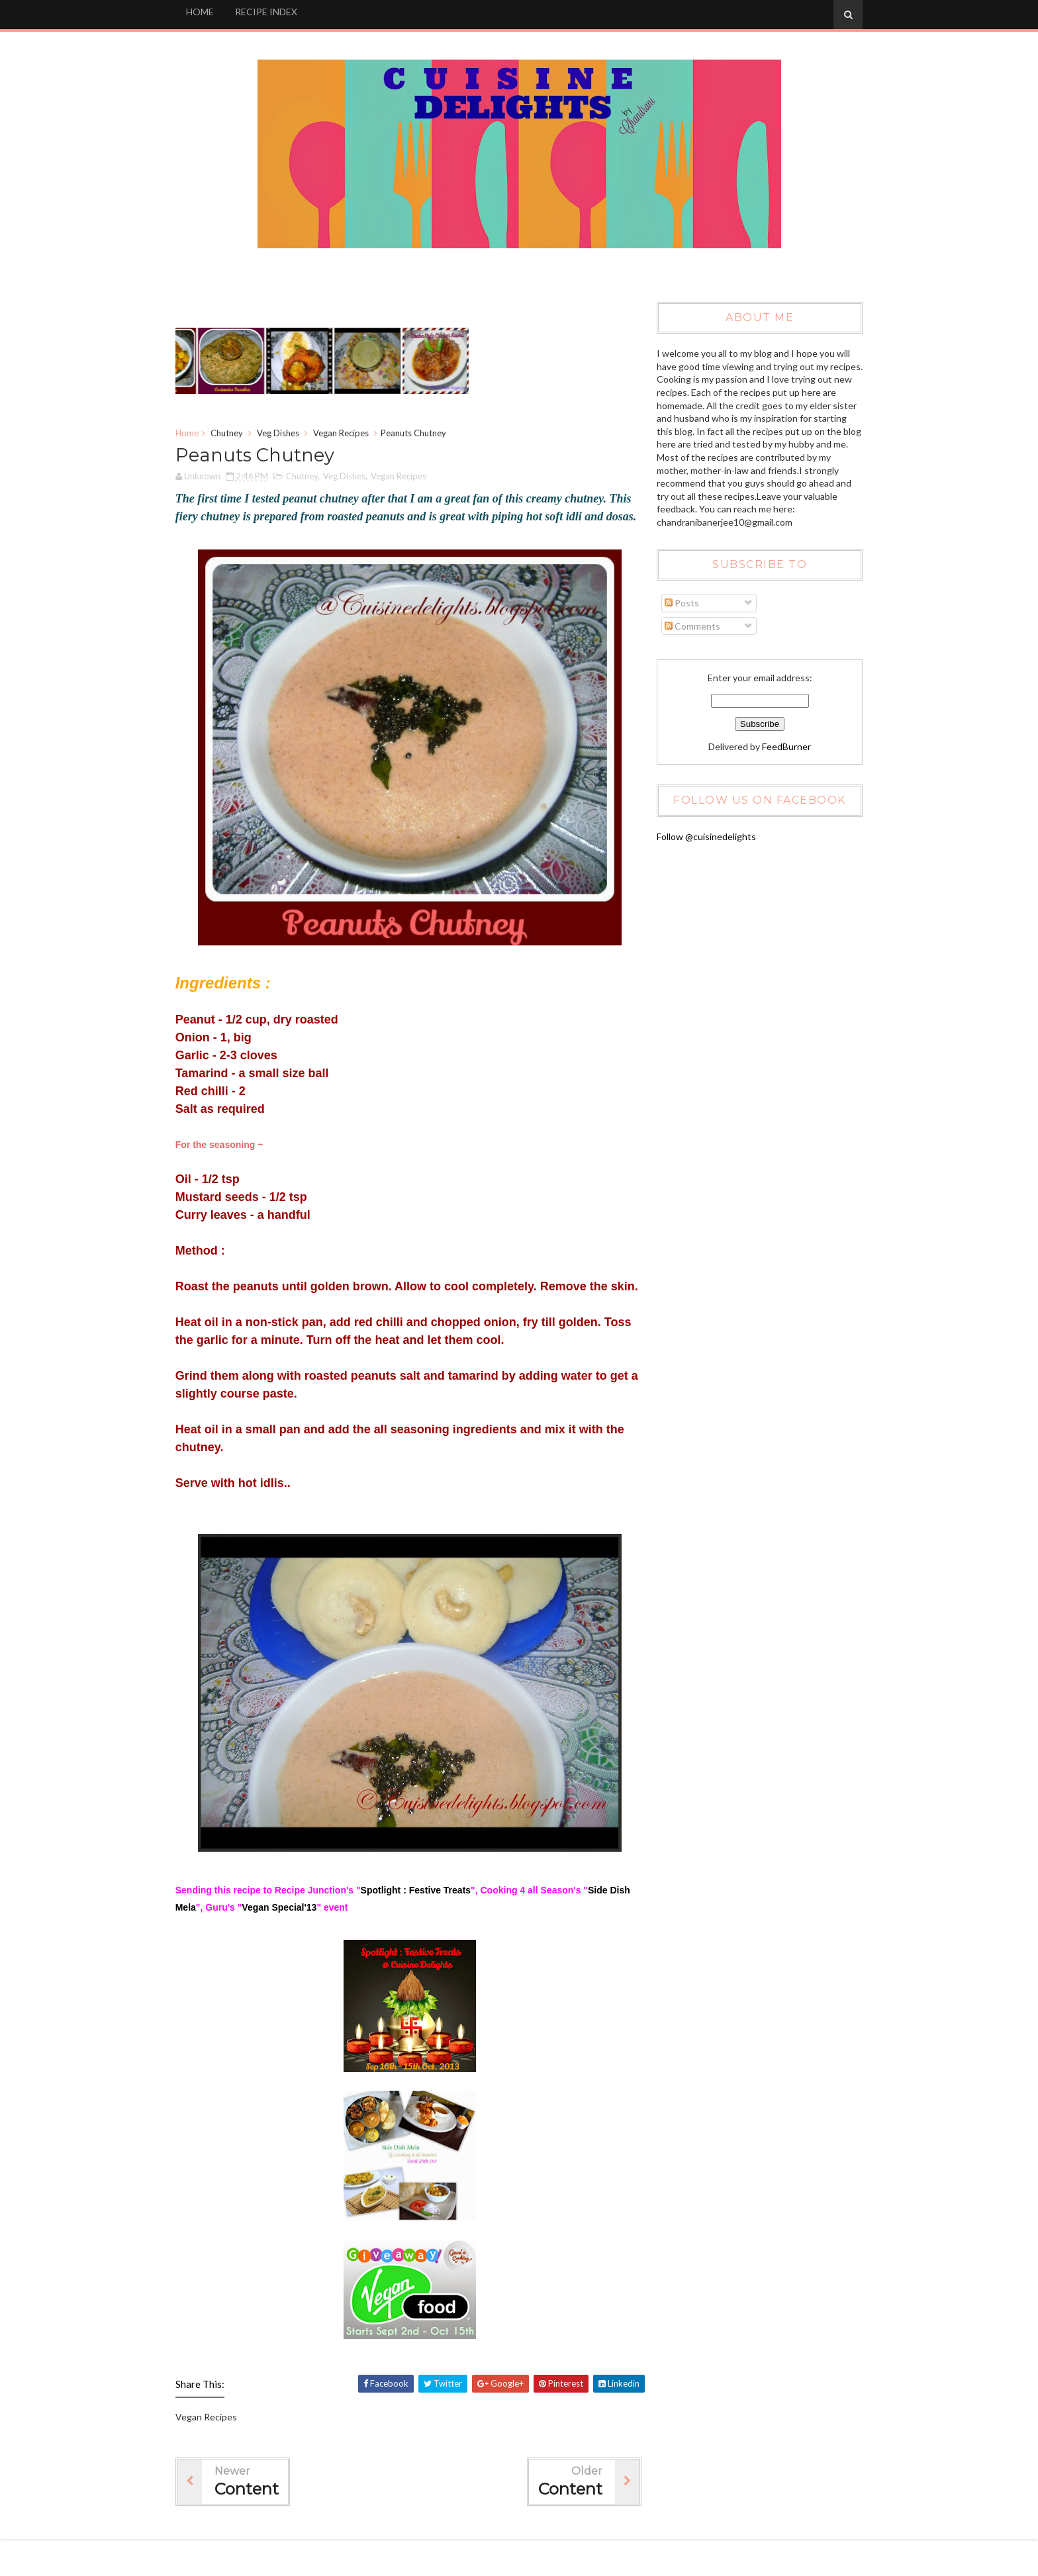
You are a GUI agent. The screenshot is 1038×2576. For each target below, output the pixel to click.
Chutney (232, 433)
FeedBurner (782, 746)
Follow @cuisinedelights (703, 836)
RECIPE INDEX (272, 11)
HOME (206, 11)
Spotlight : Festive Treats (422, 1927)
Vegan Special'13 (308, 1944)
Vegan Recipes (347, 433)
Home (193, 433)
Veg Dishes (284, 433)
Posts (679, 603)
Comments (690, 626)
